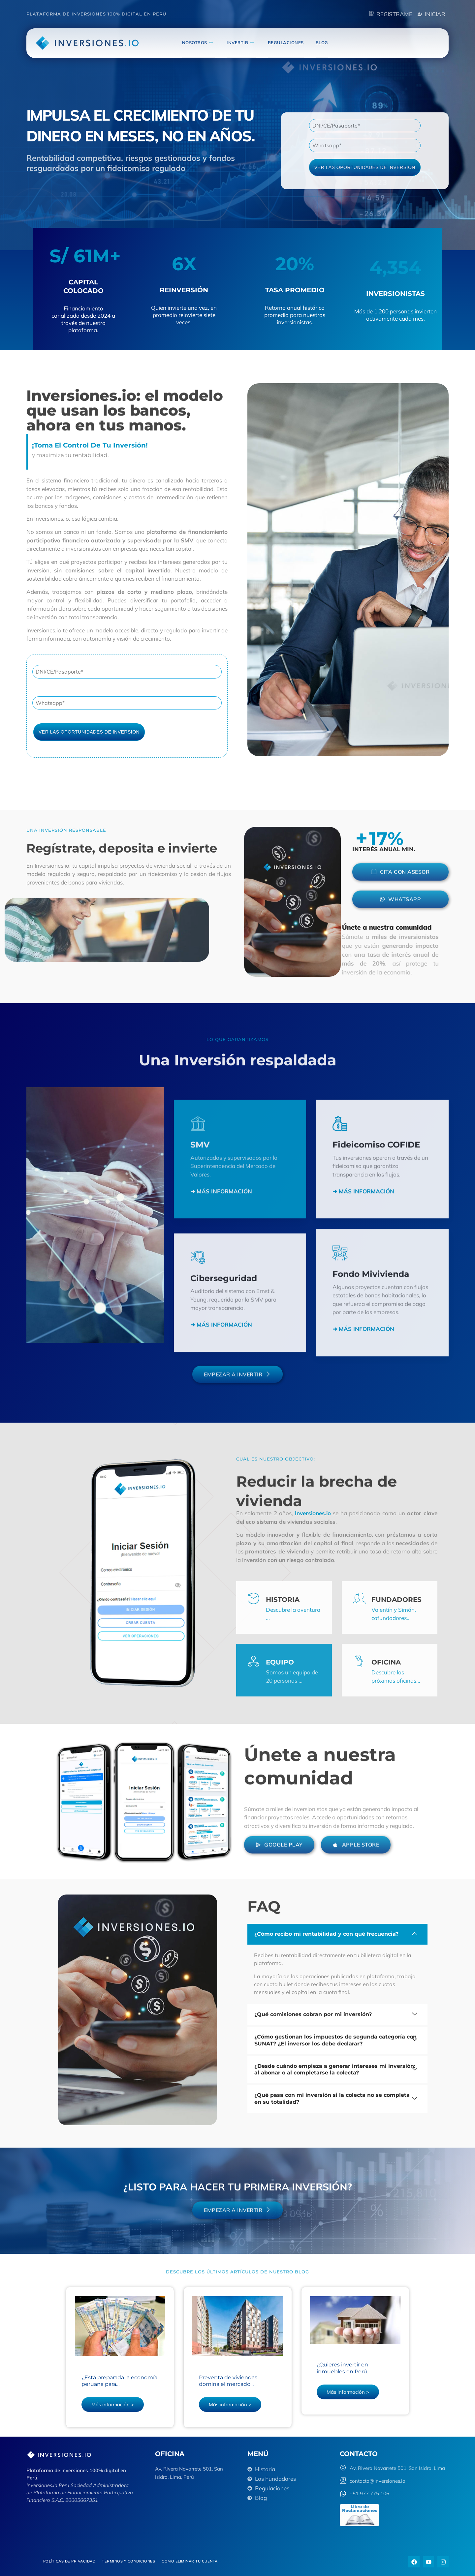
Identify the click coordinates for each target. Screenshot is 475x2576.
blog (322, 42)
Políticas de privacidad (69, 2561)
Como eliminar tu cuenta (190, 2561)
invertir (240, 42)
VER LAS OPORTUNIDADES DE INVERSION (364, 167)
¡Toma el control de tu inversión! (90, 445)
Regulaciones (286, 42)
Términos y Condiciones (128, 2561)
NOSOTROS (197, 42)
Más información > (112, 2404)
